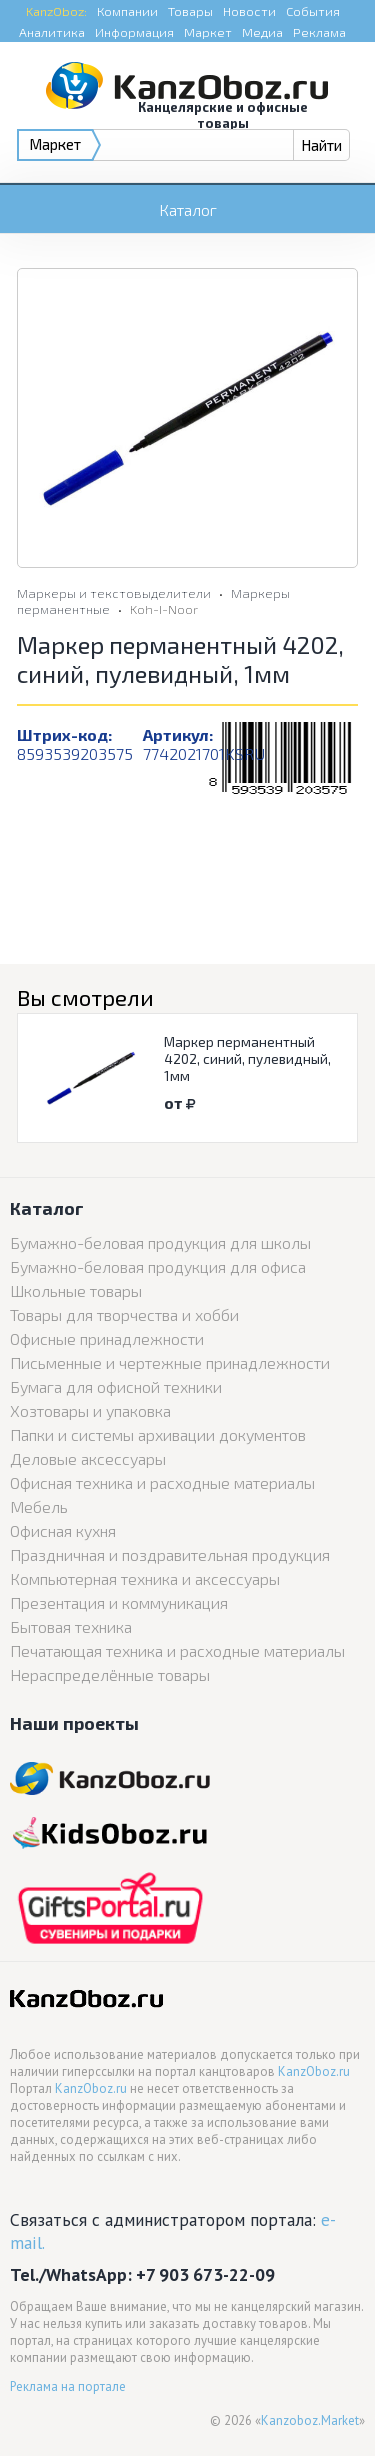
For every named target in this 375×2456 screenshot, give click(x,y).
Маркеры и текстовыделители (114, 593)
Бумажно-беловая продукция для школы (160, 1242)
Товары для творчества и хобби (124, 1314)
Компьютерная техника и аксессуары (145, 1578)
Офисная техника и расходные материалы (162, 1482)
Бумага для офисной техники (116, 1386)
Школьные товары (76, 1290)
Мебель (39, 1506)
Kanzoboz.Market (310, 2420)
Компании (127, 11)
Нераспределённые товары (110, 1674)
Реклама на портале (68, 2386)
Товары (190, 11)
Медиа (262, 32)
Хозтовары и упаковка (90, 1410)
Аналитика (52, 32)
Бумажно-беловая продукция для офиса (158, 1266)
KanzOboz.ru (314, 2071)
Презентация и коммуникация (119, 1602)
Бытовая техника (71, 1626)
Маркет (208, 32)
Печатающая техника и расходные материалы (177, 1650)
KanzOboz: (56, 11)
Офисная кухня (63, 1530)
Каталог (188, 209)
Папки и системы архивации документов (158, 1434)
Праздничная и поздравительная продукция (170, 1554)
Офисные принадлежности (107, 1338)
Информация (134, 32)
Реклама (319, 32)
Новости (249, 11)
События (313, 11)
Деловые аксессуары (88, 1458)
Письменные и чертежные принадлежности (170, 1362)
